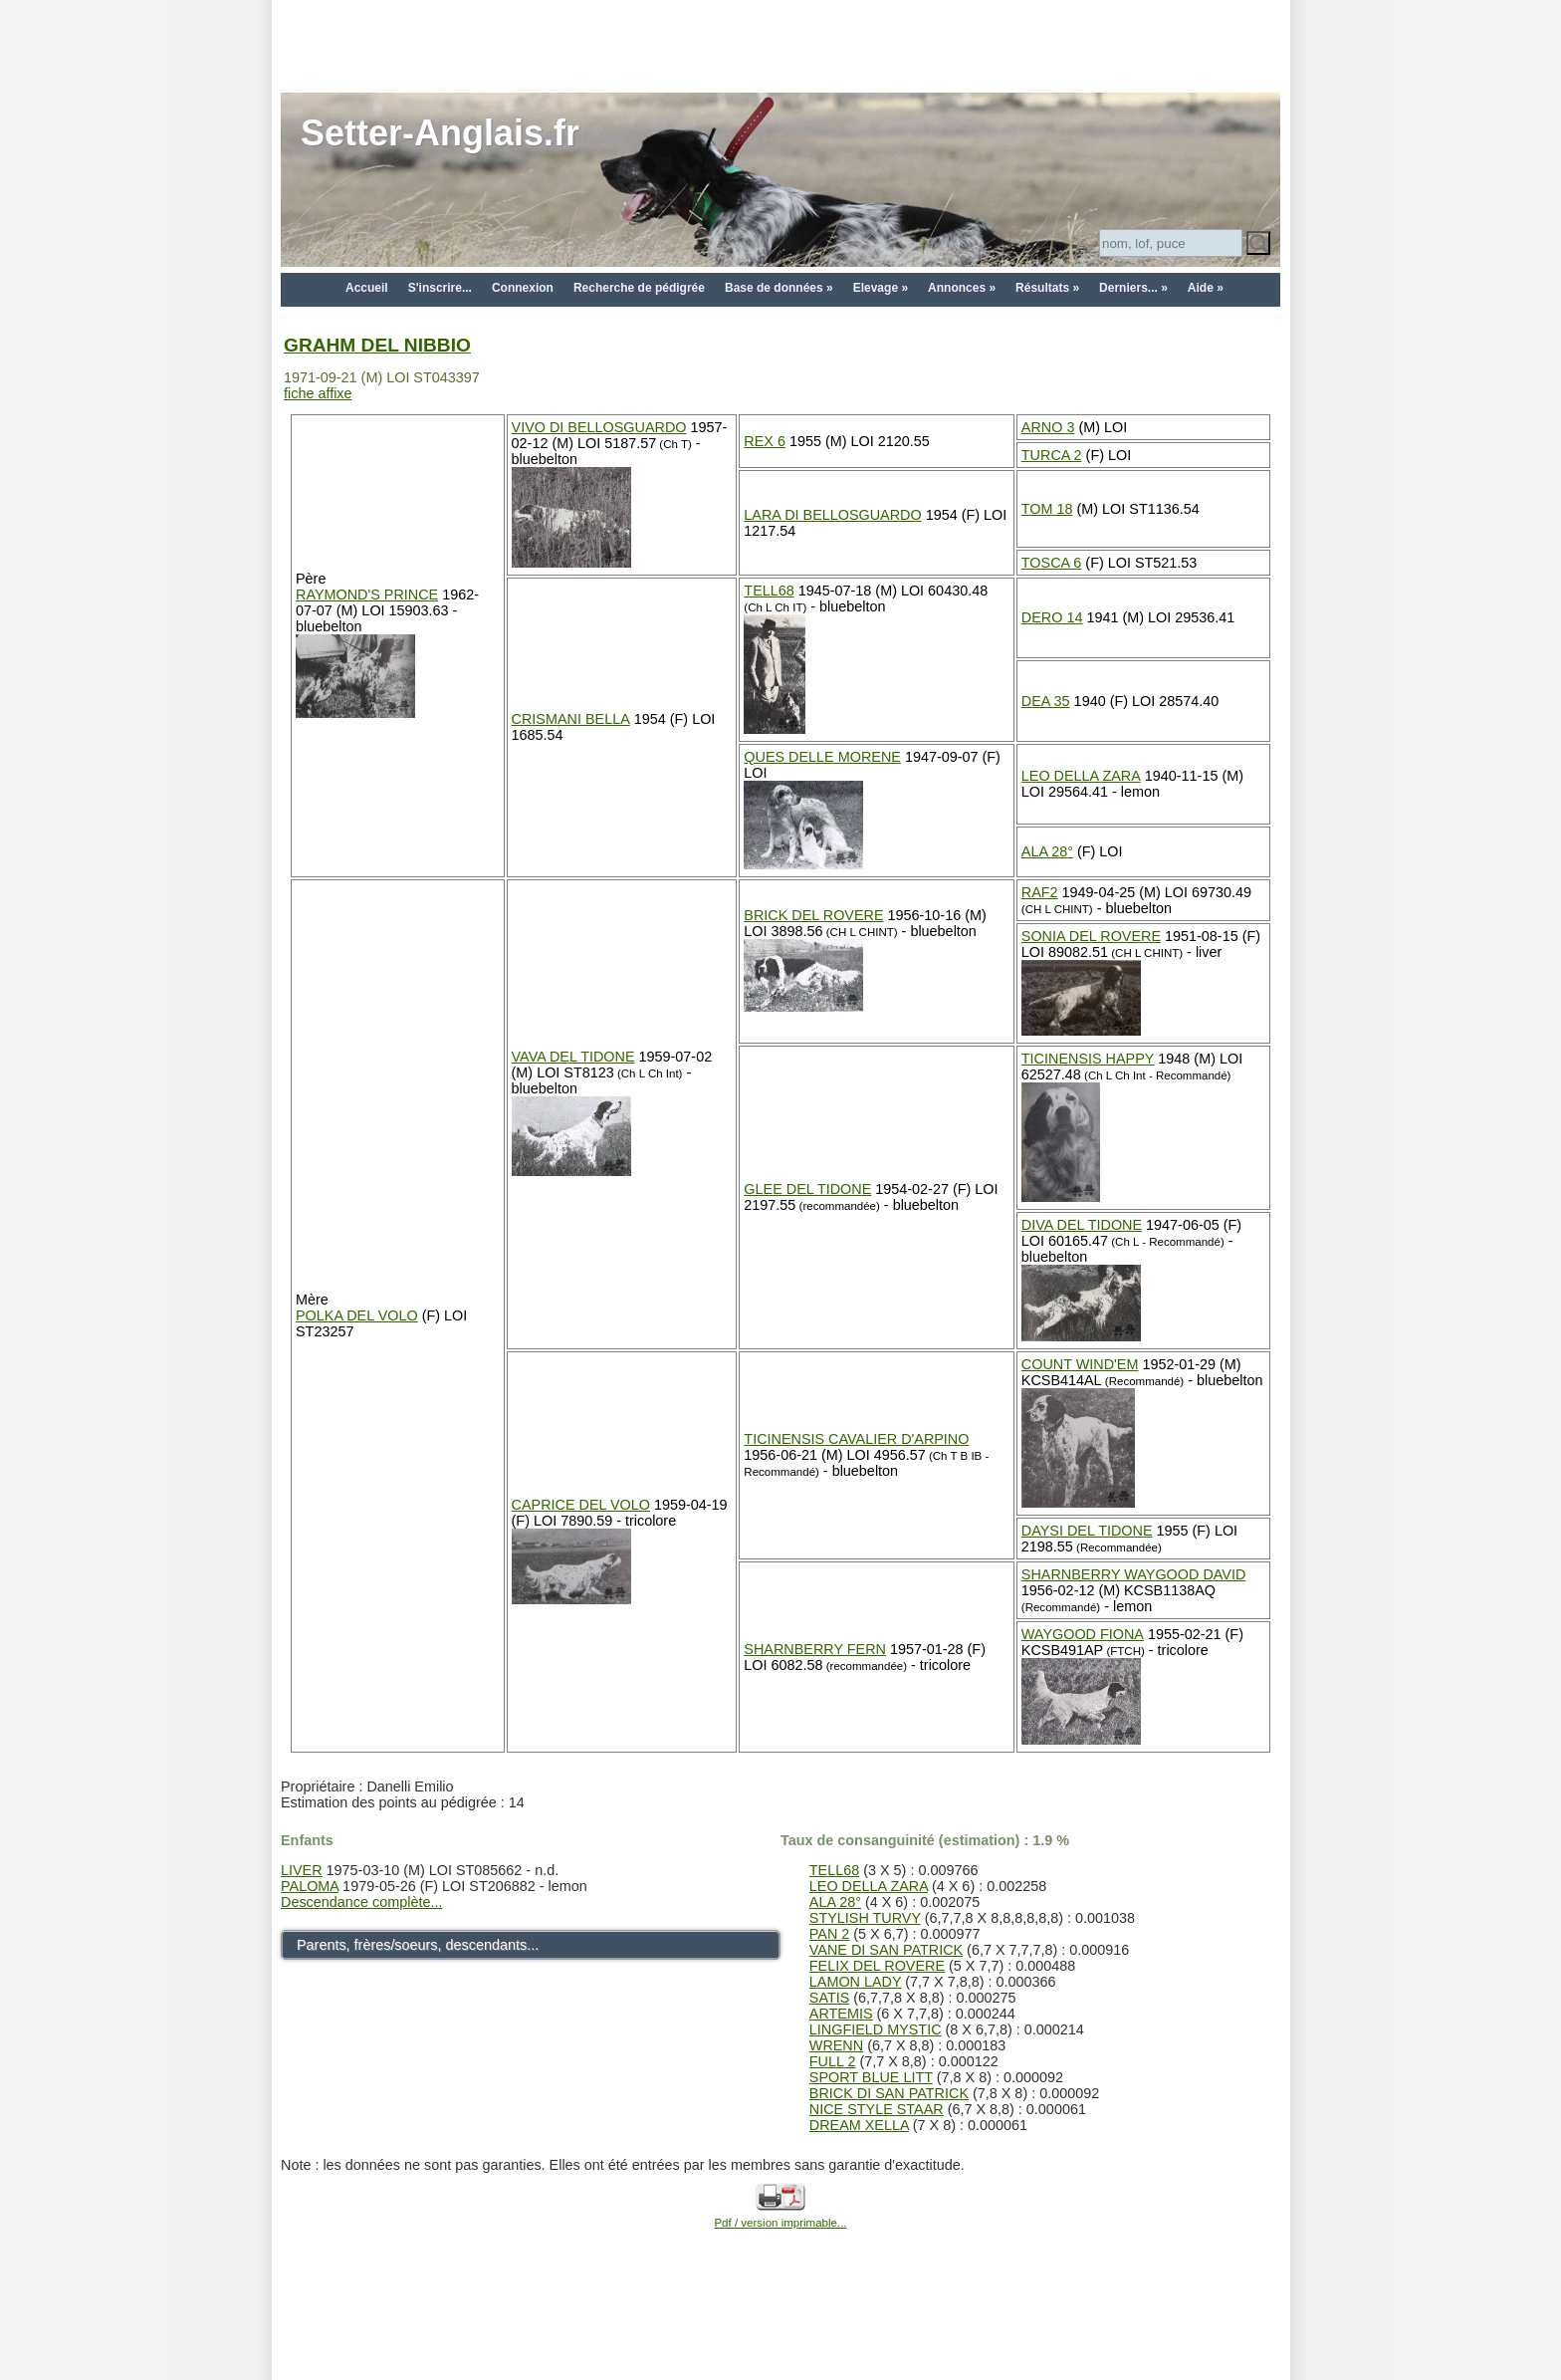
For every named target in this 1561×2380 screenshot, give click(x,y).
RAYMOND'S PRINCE (367, 594)
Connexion (523, 288)
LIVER (302, 1870)
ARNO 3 (1048, 427)
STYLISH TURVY (865, 1918)
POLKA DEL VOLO (357, 1315)
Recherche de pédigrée (639, 288)
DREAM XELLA (859, 2125)
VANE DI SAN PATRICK (886, 1950)
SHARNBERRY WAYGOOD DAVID (1133, 1574)
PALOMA (309, 1886)
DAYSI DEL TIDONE (1087, 1531)
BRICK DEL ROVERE (813, 915)
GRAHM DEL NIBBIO (377, 345)
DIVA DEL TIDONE (1081, 1225)
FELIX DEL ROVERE (877, 1966)
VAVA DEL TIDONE (573, 1057)
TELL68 (768, 590)
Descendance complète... (361, 1902)
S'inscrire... (440, 288)
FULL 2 (832, 2061)
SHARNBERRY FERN (815, 1649)
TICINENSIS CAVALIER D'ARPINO (856, 1439)
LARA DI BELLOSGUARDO (832, 515)
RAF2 (1039, 892)
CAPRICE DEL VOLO (581, 1505)
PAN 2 (829, 1934)
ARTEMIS (841, 2014)
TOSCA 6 (1051, 563)
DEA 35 (1045, 701)
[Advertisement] (780, 45)
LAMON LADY (855, 1982)
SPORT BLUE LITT (871, 2077)
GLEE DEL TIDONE (807, 1189)
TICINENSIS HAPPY (1088, 1059)
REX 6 (764, 441)
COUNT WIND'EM (1080, 1364)
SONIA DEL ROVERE (1091, 936)
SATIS (829, 1998)
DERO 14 (1052, 617)
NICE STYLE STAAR (876, 2109)
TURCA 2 (1051, 455)
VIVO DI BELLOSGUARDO (599, 427)
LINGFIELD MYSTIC (875, 2029)
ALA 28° (1047, 851)
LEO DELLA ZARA (1081, 776)
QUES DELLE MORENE (822, 757)
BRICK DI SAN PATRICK (889, 2093)
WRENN (836, 2045)
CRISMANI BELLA (571, 719)
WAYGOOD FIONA (1082, 1634)
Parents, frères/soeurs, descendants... (418, 1945)
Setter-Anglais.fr (440, 133)
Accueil (366, 288)
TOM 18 (1047, 509)
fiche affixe (318, 393)
